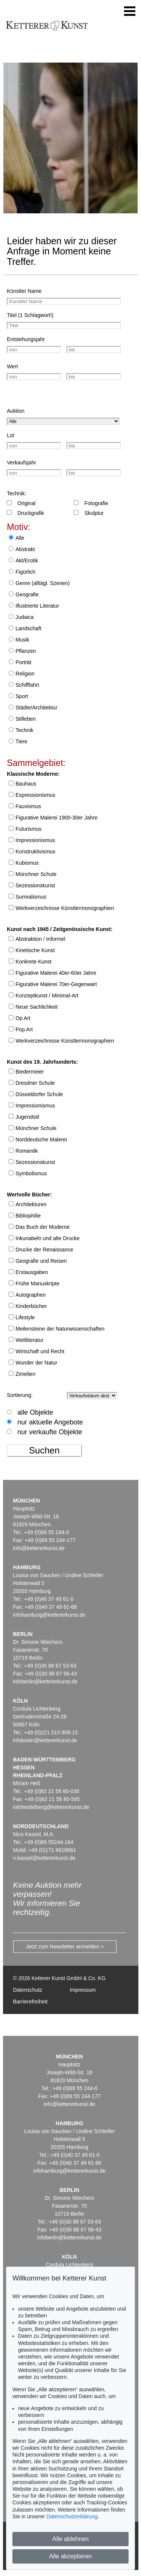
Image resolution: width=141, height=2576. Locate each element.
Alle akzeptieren (70, 2556)
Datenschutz (27, 1990)
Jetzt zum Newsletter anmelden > (65, 1946)
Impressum (83, 1990)
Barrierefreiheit (30, 2002)
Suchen (44, 1450)
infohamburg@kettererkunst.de (49, 1615)
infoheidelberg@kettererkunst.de (51, 1807)
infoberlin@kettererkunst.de (45, 1682)
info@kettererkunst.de (39, 1548)
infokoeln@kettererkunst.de (45, 1740)
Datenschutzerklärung (71, 2516)
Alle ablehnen (70, 2539)
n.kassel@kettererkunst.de (44, 1858)
